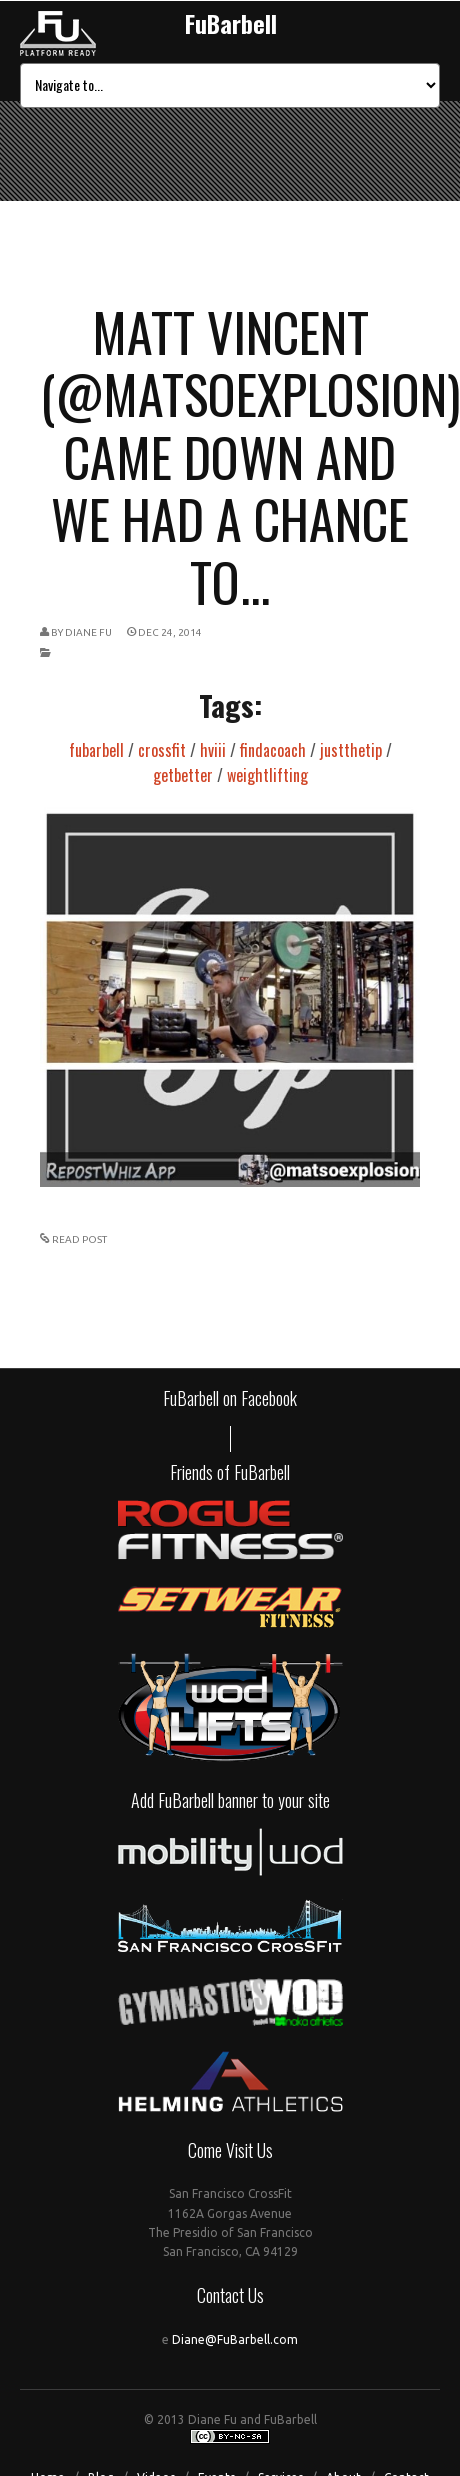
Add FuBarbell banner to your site (230, 1800)
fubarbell (96, 750)
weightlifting (267, 775)
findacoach (273, 750)
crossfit (162, 750)
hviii (213, 750)
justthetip (351, 750)
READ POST (79, 1239)
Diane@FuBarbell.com (235, 2339)
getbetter (183, 775)
